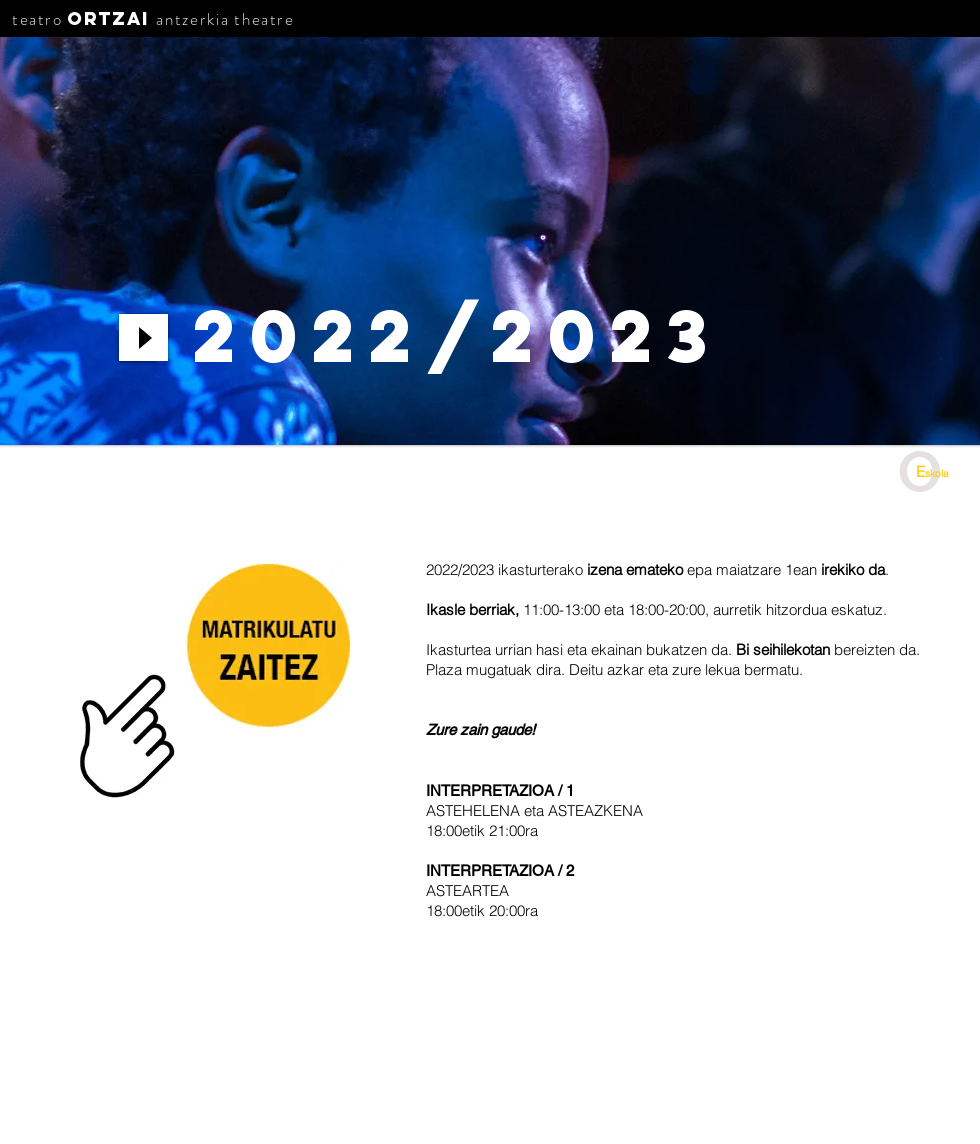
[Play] (143, 337)
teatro (37, 19)
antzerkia (192, 19)
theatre (264, 19)
